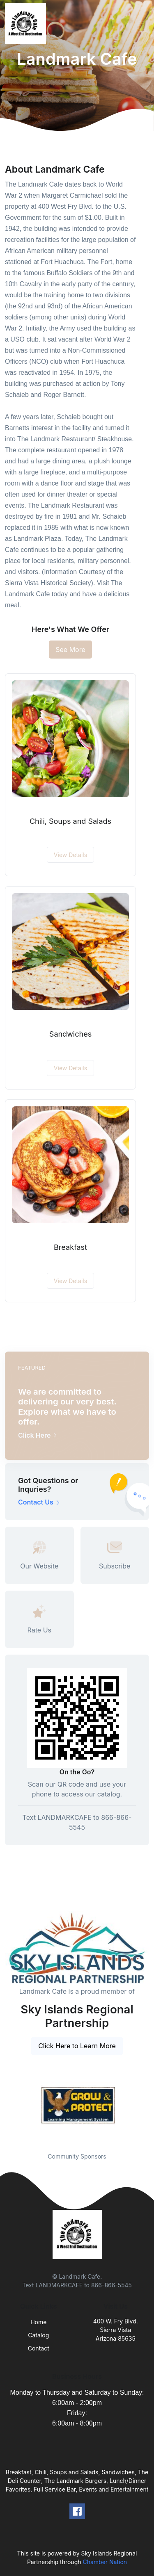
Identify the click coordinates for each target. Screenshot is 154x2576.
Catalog (38, 2335)
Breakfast (70, 1247)
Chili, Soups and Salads (70, 821)
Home (38, 2321)
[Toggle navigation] (141, 24)
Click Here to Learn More (77, 2046)
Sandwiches (70, 1034)
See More (70, 649)
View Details (70, 854)
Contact (38, 2348)
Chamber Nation (105, 2561)
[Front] (27, 23)
